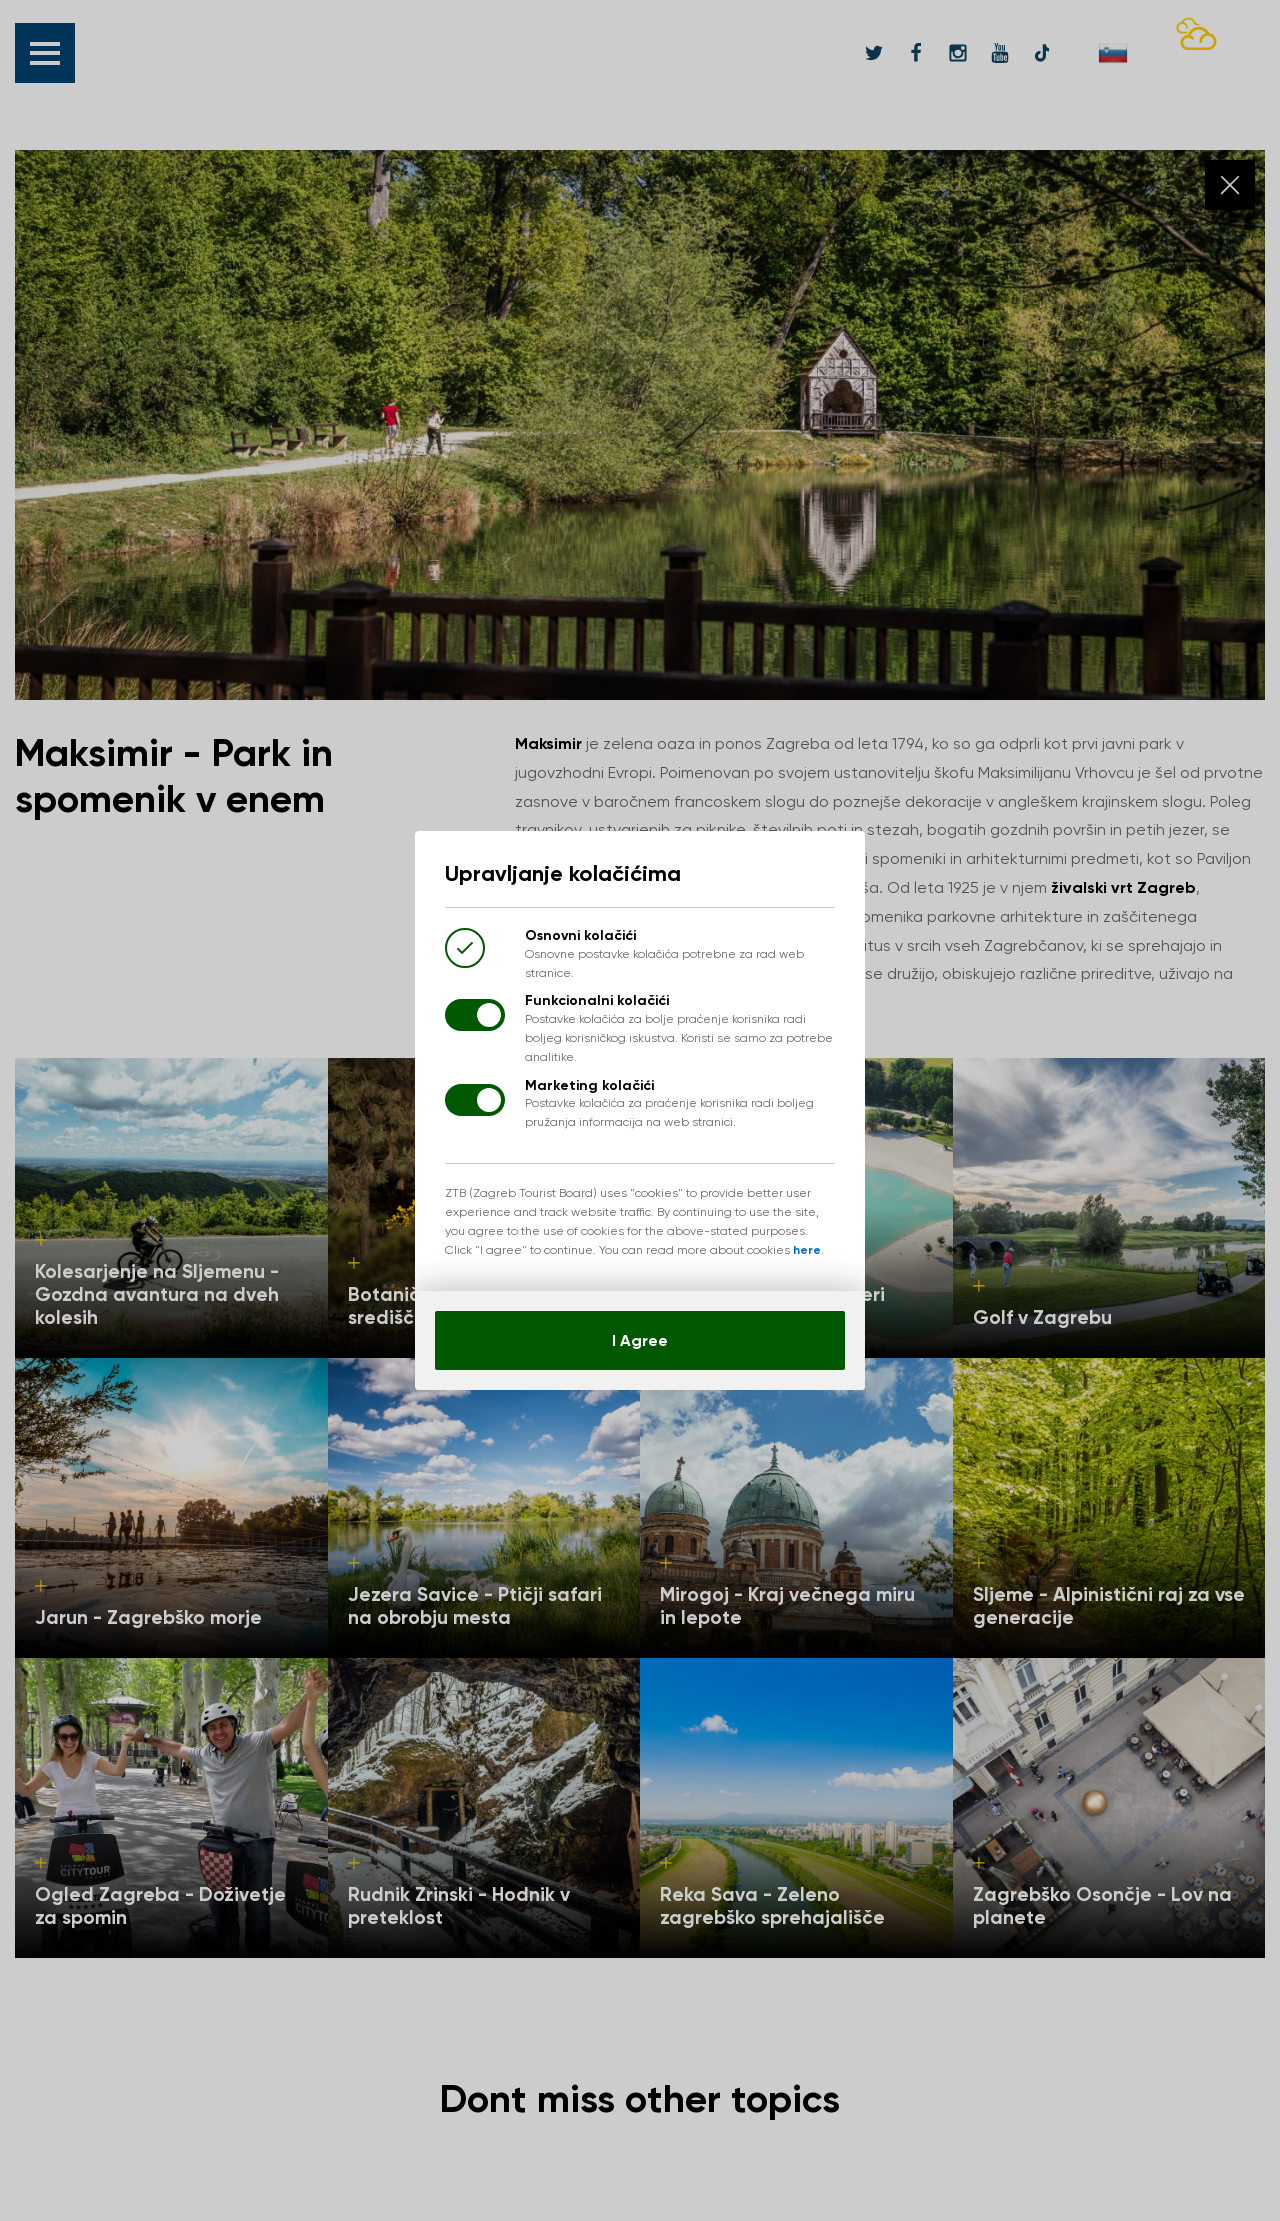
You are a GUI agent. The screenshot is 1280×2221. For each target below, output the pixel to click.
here (807, 1250)
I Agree (640, 1340)
